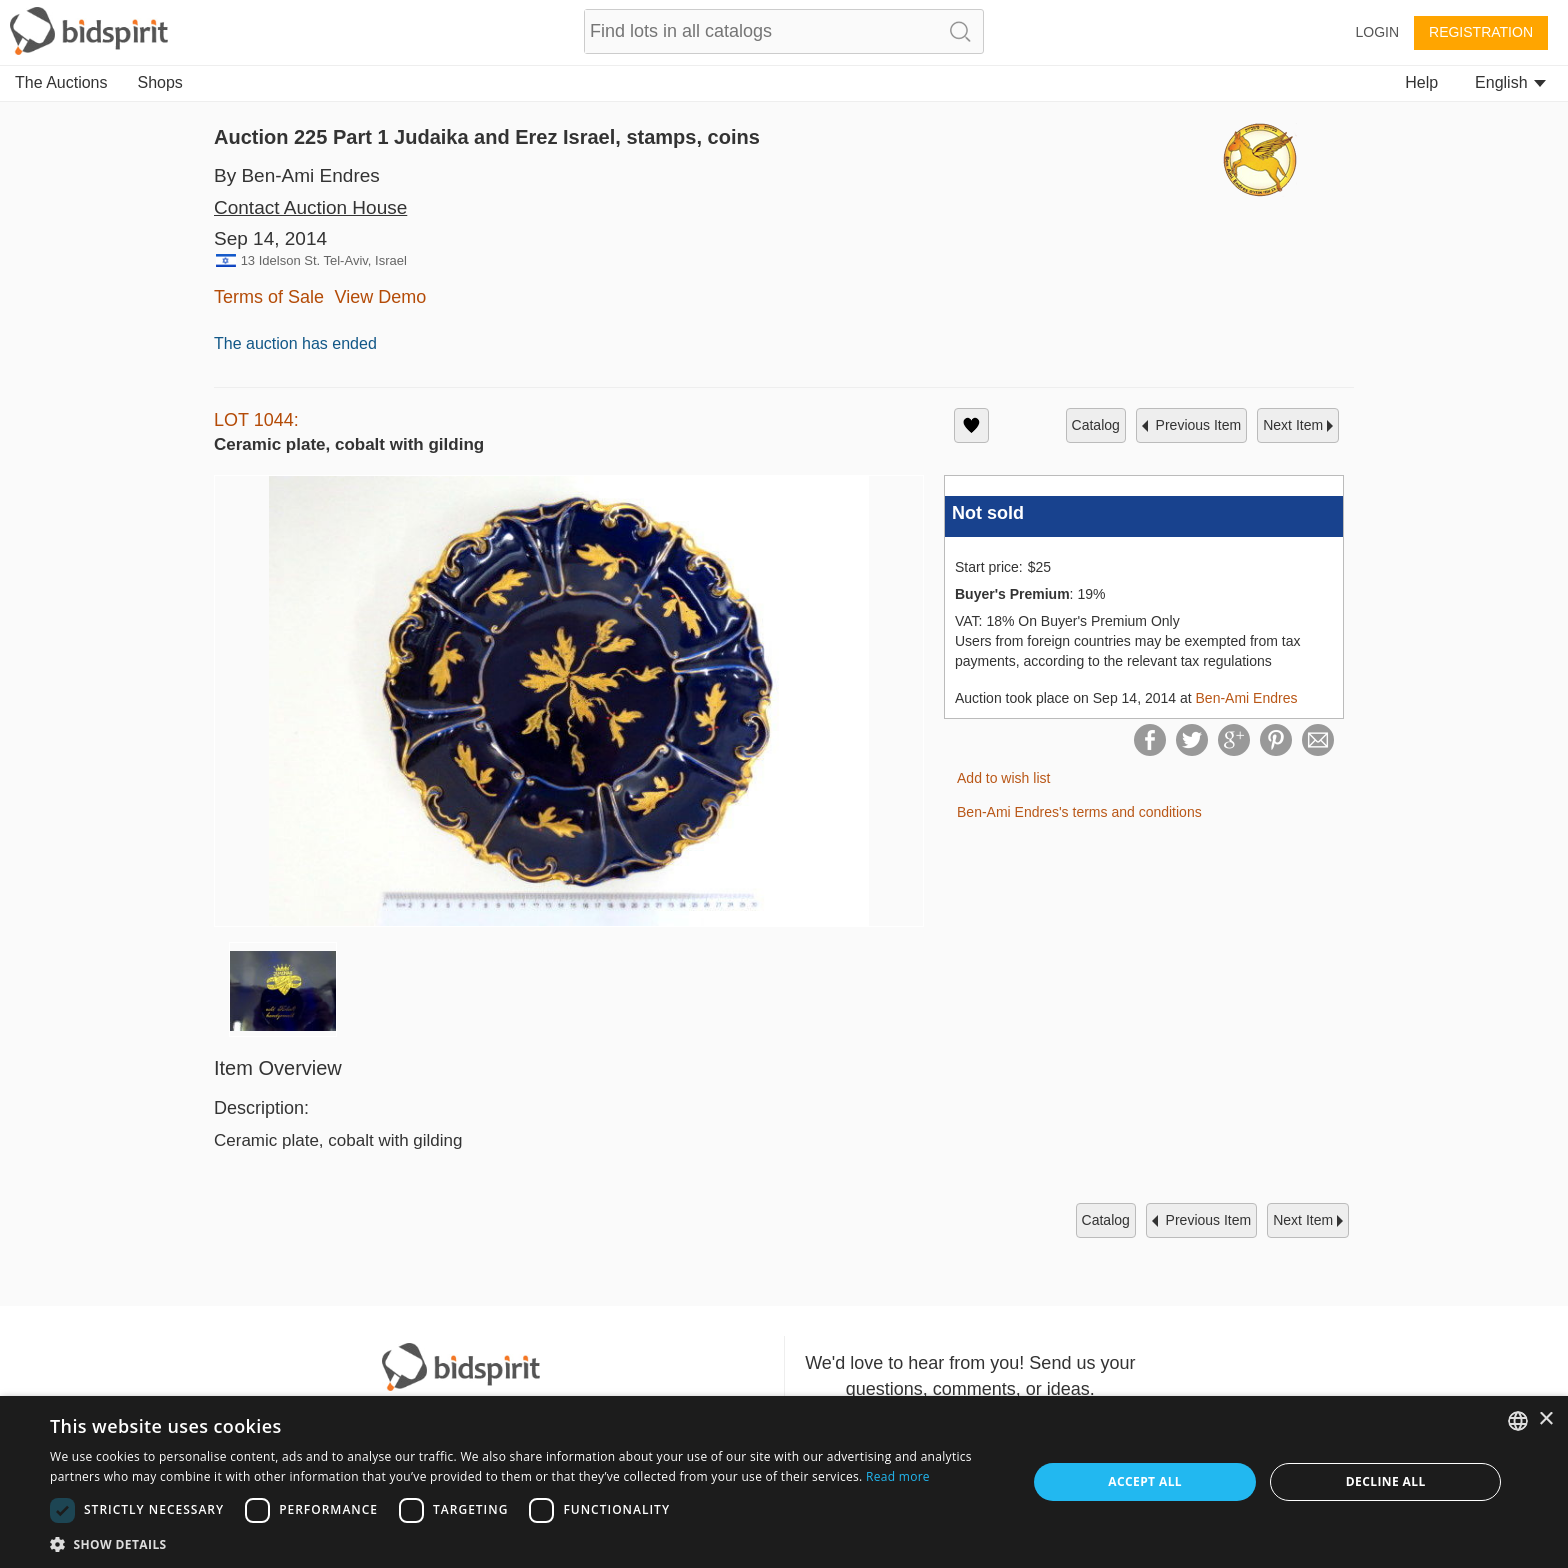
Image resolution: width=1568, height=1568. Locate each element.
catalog (1096, 425)
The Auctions (61, 82)
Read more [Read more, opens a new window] (898, 1476)
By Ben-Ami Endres (297, 175)
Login (1377, 32)
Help (1421, 82)
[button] (524, 1543)
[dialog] (784, 1482)
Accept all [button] (1145, 1481)
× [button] (1545, 1419)
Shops (160, 82)
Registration (1481, 32)
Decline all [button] (1386, 1481)
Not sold (988, 513)
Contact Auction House (310, 207)
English (1510, 82)
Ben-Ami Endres (1247, 698)
